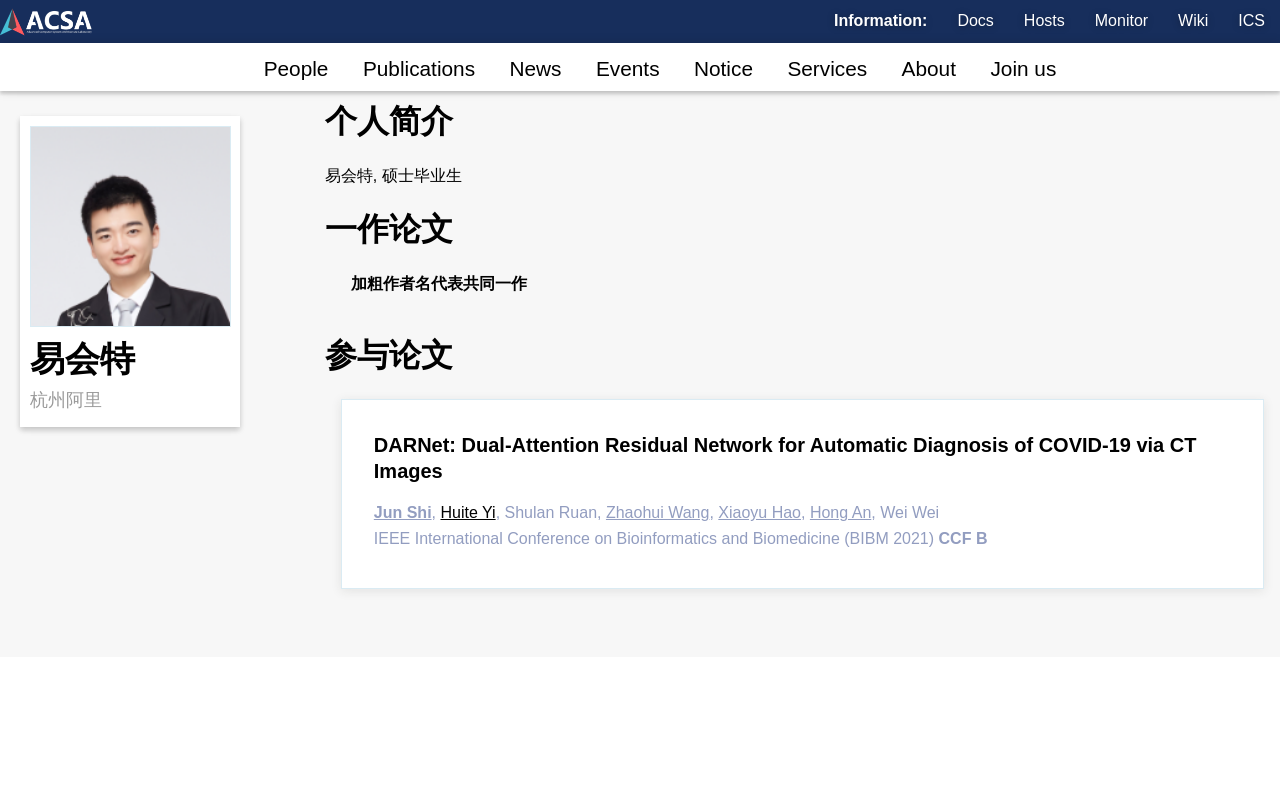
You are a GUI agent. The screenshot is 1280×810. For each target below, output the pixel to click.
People (296, 68)
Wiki (1193, 21)
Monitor (1121, 21)
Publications (419, 68)
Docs (975, 21)
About (929, 68)
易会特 (82, 358)
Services (827, 68)
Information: (880, 21)
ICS (1251, 21)
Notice (723, 68)
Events (628, 68)
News (535, 68)
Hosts (1044, 21)
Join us (1023, 68)
